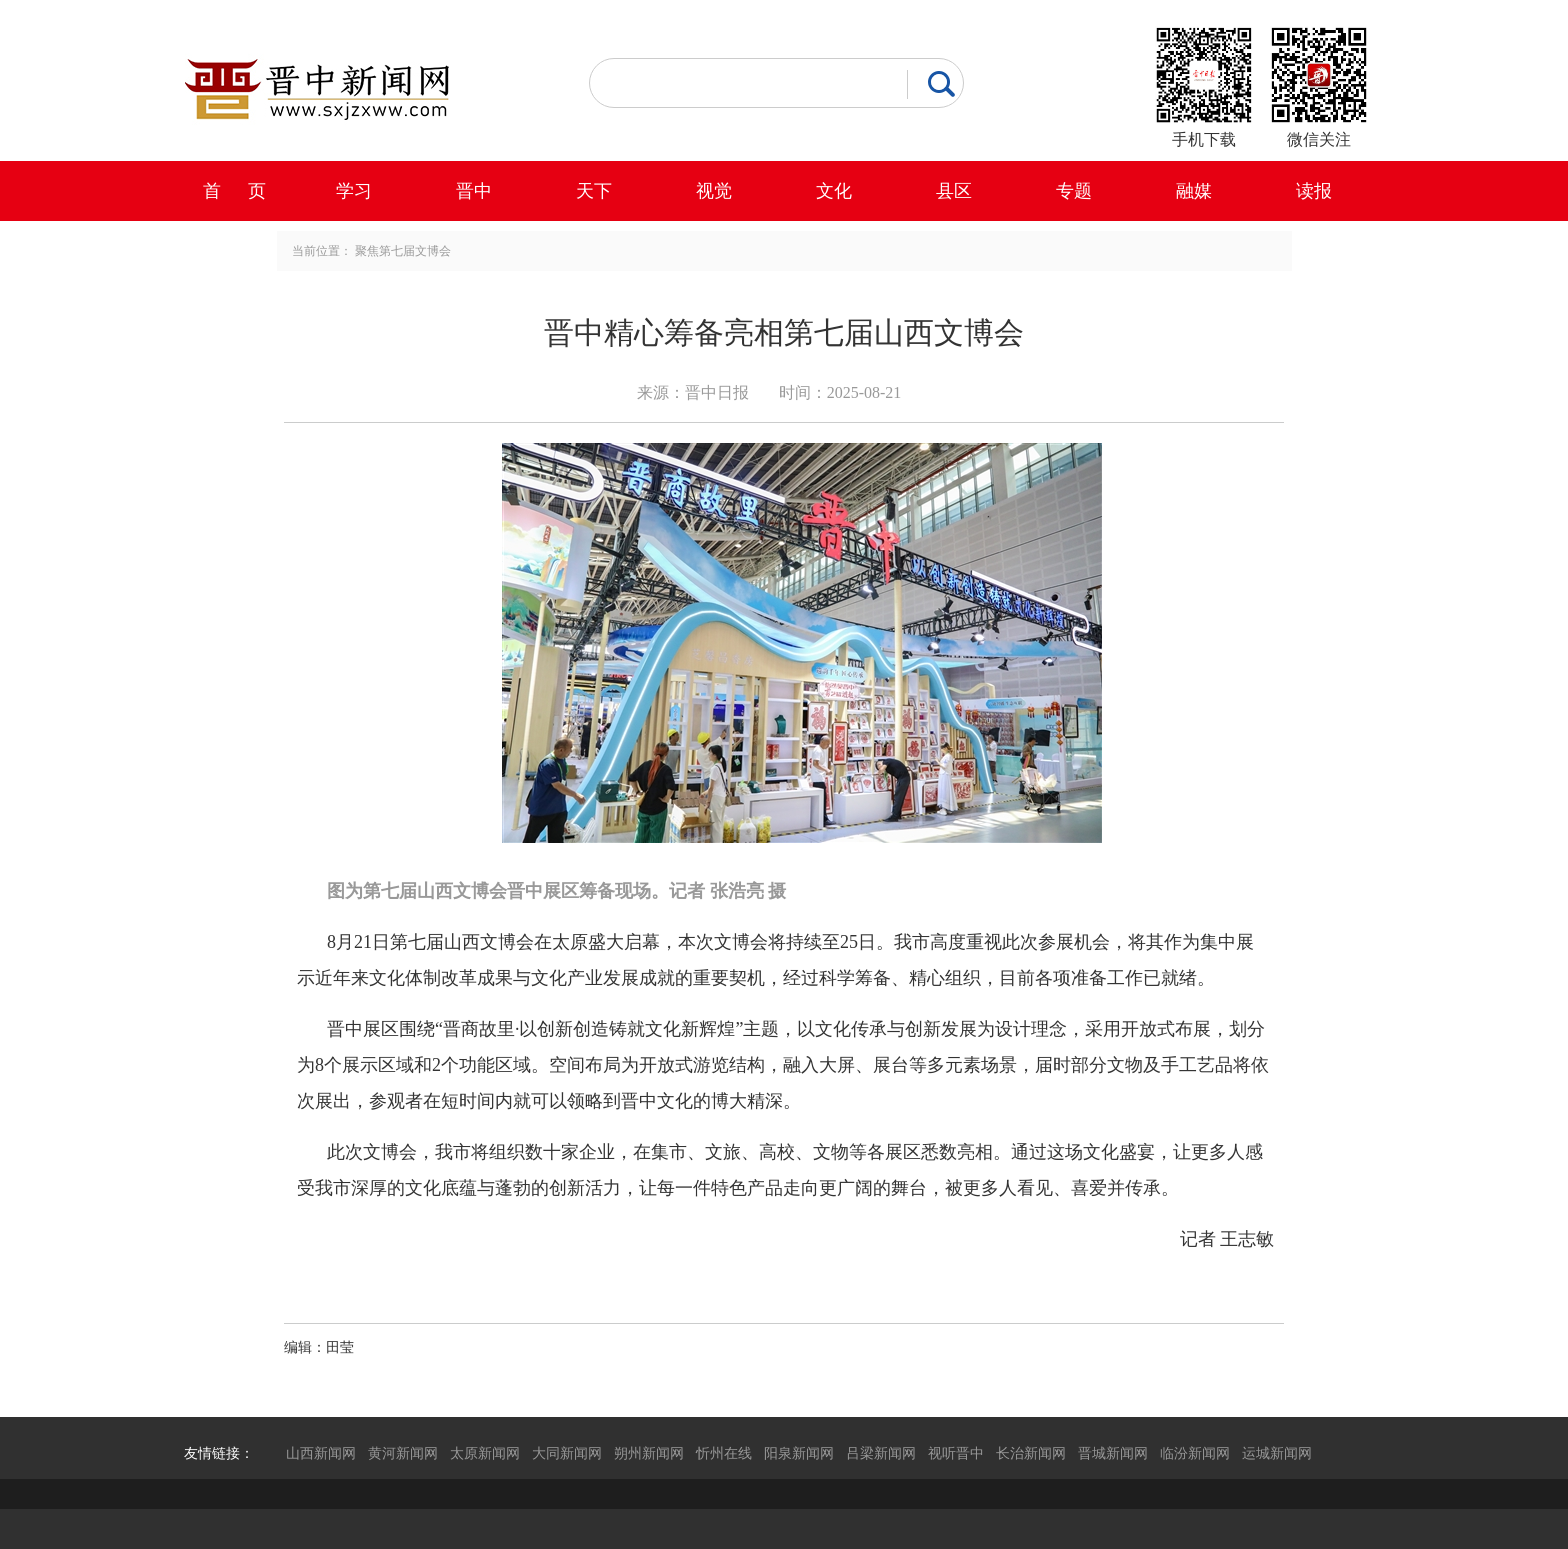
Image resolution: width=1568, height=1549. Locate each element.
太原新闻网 (485, 1453)
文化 (834, 191)
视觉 (714, 191)
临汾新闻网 (1195, 1453)
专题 (1074, 191)
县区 (954, 191)
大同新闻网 (567, 1453)
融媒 (1194, 191)
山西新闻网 (321, 1453)
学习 (354, 191)
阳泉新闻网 (799, 1453)
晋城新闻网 (1113, 1453)
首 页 (234, 191)
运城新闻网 (1277, 1453)
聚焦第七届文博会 (403, 251)
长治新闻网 (1031, 1453)
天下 (594, 191)
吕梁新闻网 (881, 1453)
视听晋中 (956, 1453)
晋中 (474, 191)
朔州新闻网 (649, 1453)
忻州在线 (724, 1453)
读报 (1314, 191)
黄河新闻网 (403, 1453)
